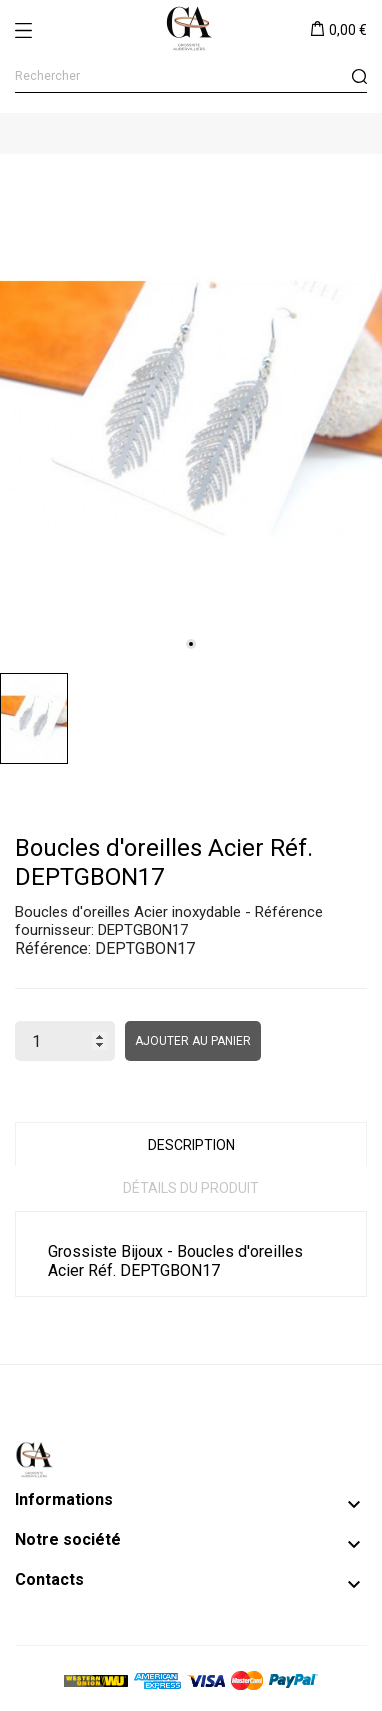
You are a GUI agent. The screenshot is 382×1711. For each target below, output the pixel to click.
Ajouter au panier (193, 1041)
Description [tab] (191, 1145)
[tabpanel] (191, 408)
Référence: (53, 948)
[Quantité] (65, 1041)
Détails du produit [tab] (191, 1188)
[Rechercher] (191, 76)
